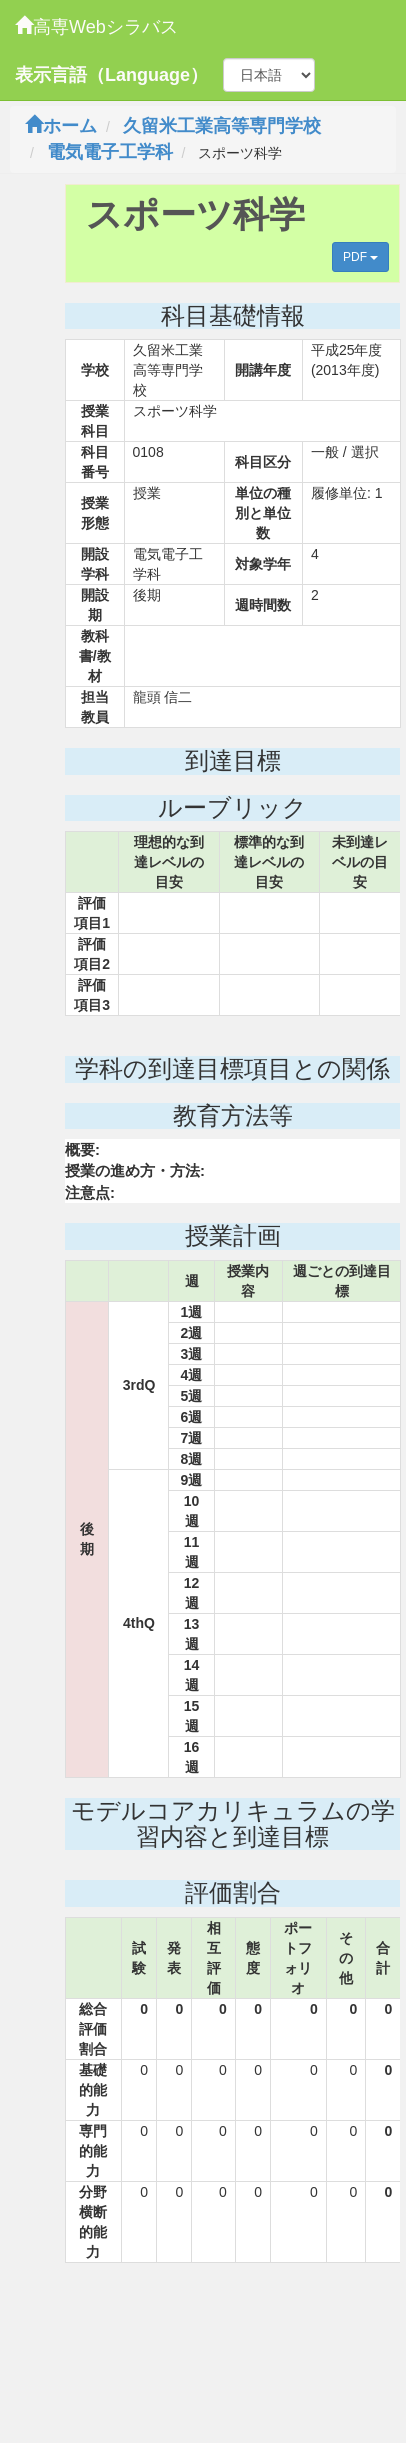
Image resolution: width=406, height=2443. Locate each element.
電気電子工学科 (110, 152)
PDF (360, 257)
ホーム (61, 126)
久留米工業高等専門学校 (222, 126)
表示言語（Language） (111, 75)
